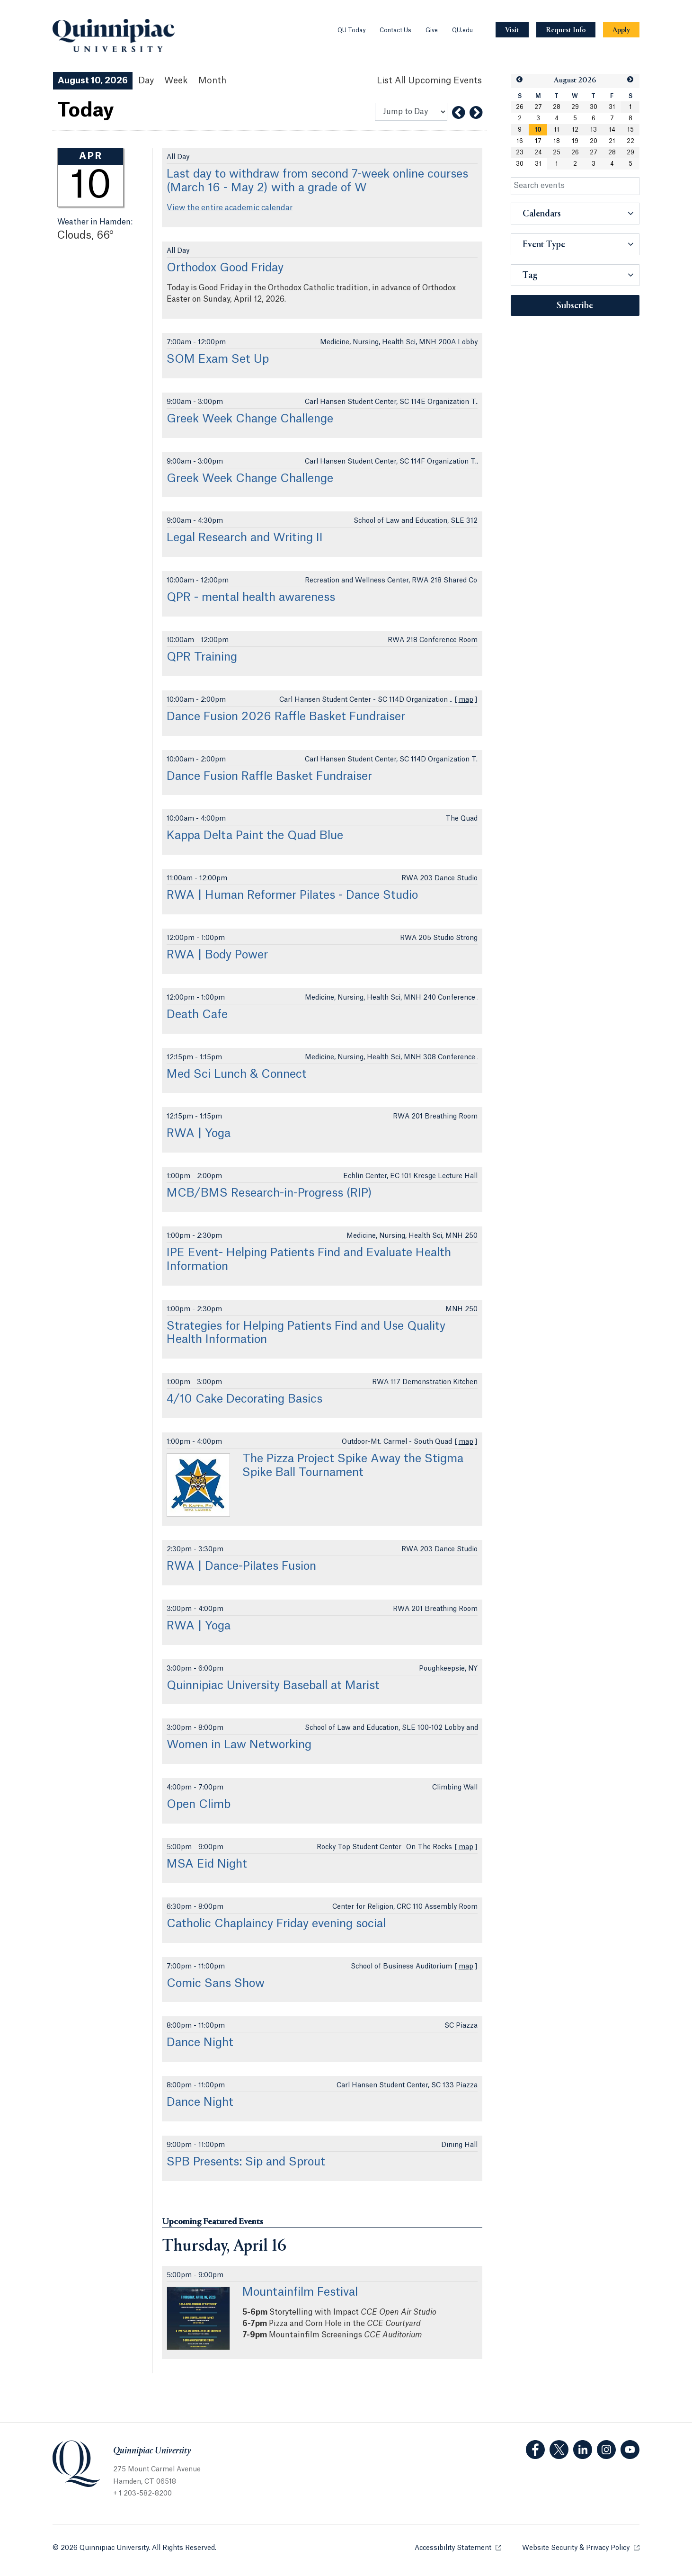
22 (630, 141)
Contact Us (395, 30)
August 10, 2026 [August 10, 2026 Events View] (93, 80)
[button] (520, 79)
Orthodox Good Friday (225, 268)
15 (630, 130)
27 (538, 107)
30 (593, 107)
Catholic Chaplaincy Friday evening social (276, 1924)
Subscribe (575, 306)
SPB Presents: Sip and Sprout (246, 2162)
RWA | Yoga (199, 1133)
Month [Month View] (212, 80)
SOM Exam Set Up (218, 359)
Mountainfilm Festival (300, 2292)
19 (575, 141)
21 (612, 141)
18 (556, 141)
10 (538, 130)
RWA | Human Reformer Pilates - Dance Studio (292, 895)
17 (538, 141)
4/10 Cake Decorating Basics (244, 1399)
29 (575, 107)
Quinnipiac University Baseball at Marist (273, 1685)
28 (556, 107)
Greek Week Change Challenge (250, 419)
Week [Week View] (176, 80)
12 (575, 130)
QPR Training (202, 657)
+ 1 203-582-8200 (142, 2493)
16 (519, 141)
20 (593, 141)
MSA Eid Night (207, 1864)
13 (593, 130)
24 (538, 152)
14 (612, 130)
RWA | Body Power (217, 955)
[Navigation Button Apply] (621, 30)
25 (556, 152)
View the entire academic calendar (230, 208)
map (466, 700)
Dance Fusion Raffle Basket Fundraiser (269, 776)
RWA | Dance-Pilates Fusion (241, 1566)
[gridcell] (538, 129)
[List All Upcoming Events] (429, 80)
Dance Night (200, 2042)
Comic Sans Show (216, 1983)
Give (432, 30)
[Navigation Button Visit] (512, 30)
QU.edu (462, 30)
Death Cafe (197, 1014)
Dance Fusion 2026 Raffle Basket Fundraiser (286, 717)
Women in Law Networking (239, 1745)
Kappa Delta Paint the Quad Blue (255, 835)
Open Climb (199, 1804)
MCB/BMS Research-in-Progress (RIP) (269, 1193)
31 (612, 107)
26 (519, 107)
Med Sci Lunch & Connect (237, 1074)
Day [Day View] (146, 80)
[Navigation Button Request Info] (565, 30)
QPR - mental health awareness (251, 597)
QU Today (351, 30)
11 (556, 130)
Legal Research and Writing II (245, 538)
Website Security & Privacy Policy (580, 2547)
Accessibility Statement (458, 2547)
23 (519, 152)
